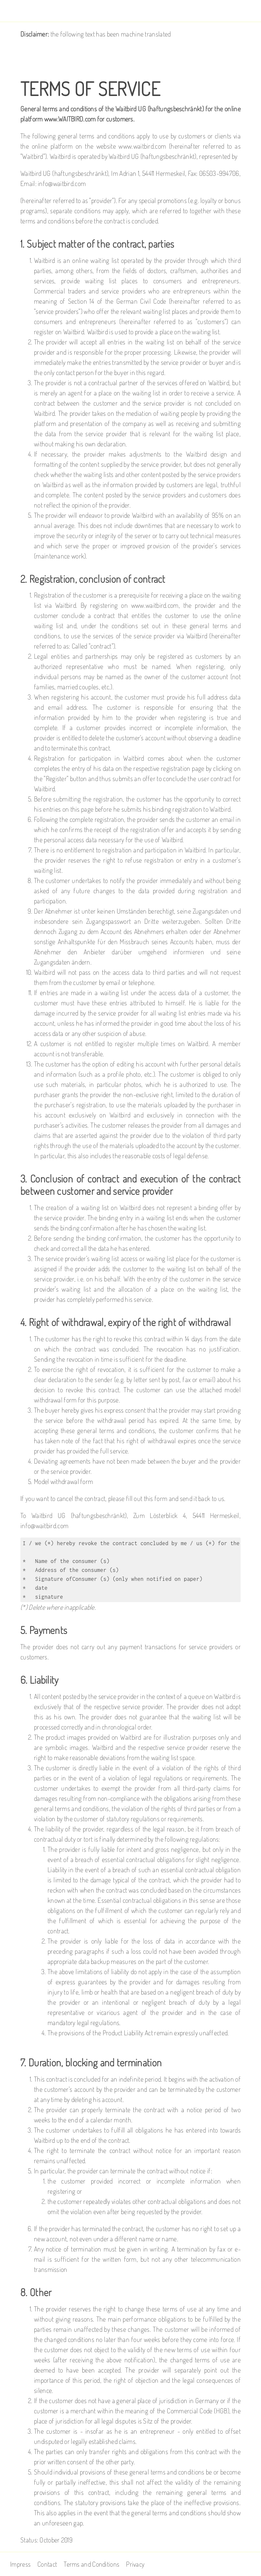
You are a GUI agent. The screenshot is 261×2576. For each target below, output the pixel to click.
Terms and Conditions (91, 2564)
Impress (20, 2564)
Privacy (135, 2564)
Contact (47, 2564)
